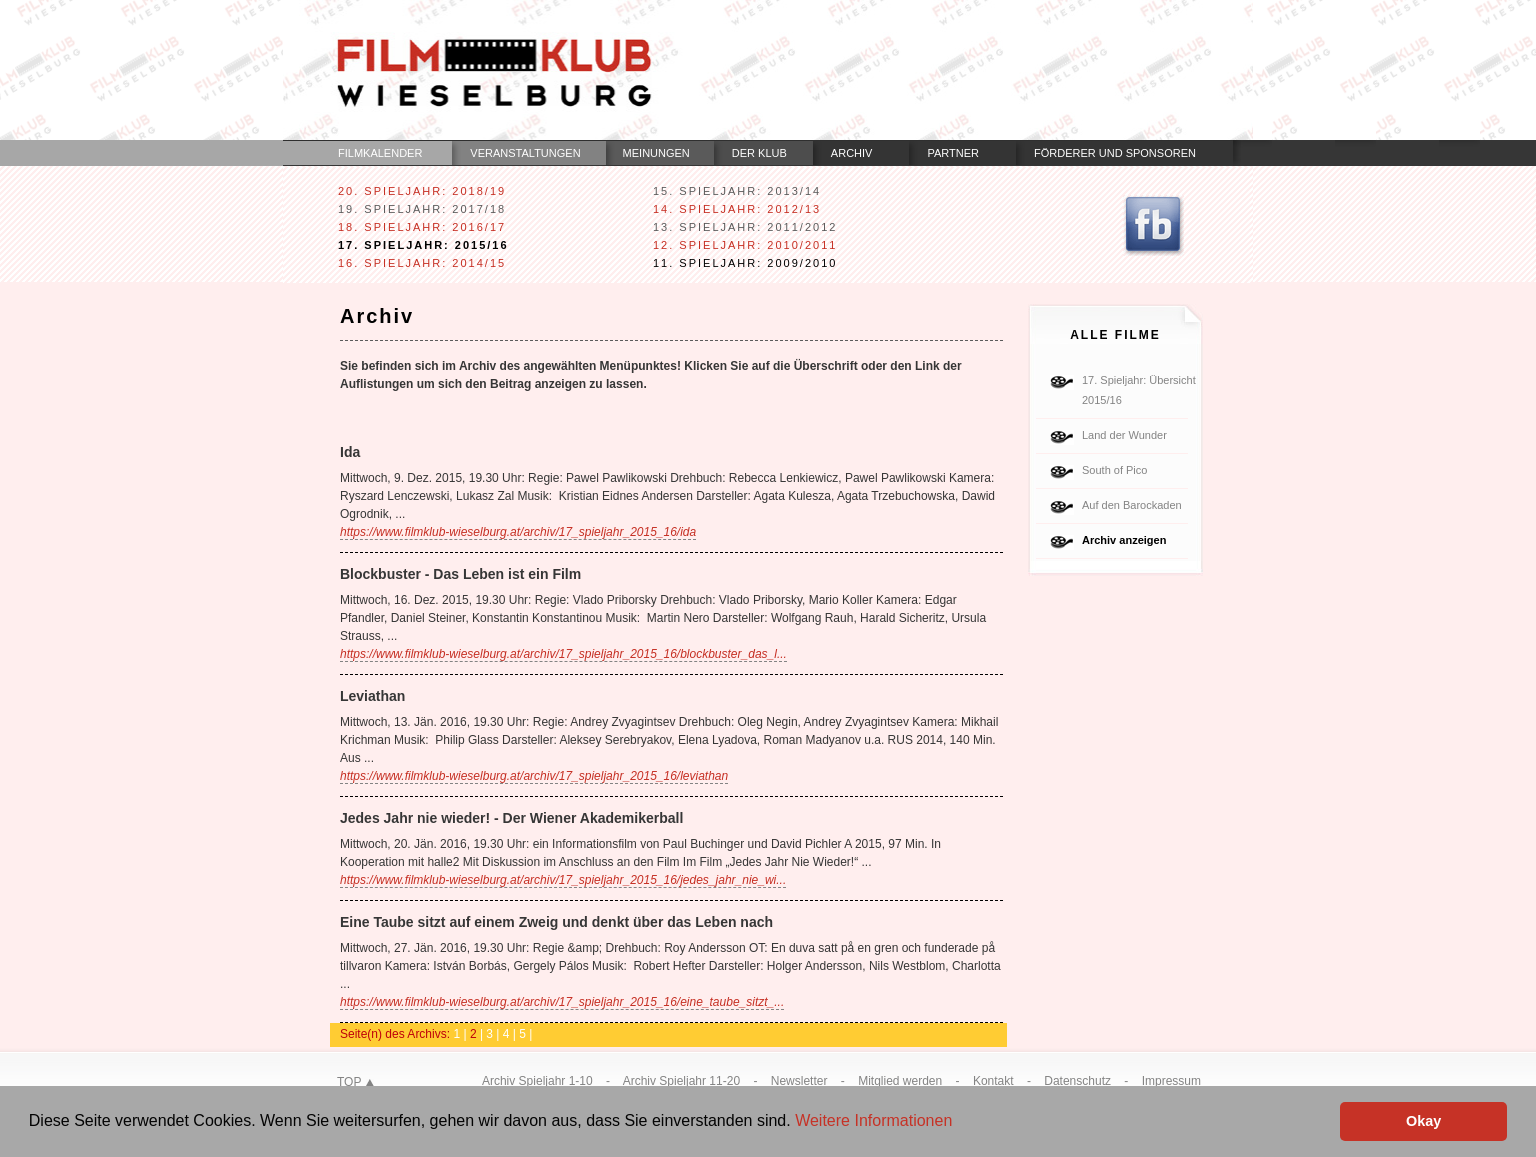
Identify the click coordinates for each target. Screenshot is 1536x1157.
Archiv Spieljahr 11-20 (681, 1081)
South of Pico (1114, 470)
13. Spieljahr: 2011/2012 (745, 227)
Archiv (852, 153)
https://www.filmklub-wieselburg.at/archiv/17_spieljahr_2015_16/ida (518, 532)
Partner (953, 153)
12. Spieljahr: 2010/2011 (745, 245)
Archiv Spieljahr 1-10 (537, 1081)
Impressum (1171, 1081)
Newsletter (799, 1081)
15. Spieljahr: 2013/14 (737, 191)
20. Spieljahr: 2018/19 (422, 191)
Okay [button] (1423, 1121)
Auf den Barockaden (1132, 505)
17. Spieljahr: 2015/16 (423, 245)
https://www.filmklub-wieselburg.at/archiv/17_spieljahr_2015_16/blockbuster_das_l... (563, 654)
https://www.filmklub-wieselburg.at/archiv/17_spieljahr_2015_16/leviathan (534, 776)
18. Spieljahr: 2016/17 (422, 227)
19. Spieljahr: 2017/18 (422, 209)
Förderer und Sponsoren (1115, 153)
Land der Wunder (1124, 435)
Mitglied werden (900, 1081)
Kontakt (993, 1081)
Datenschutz (1077, 1081)
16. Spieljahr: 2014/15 (422, 263)
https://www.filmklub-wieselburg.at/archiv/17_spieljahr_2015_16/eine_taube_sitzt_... (562, 1002)
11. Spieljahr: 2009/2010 (745, 263)
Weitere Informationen (873, 1120)
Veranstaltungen (525, 153)
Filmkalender (380, 153)
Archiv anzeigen (1124, 540)
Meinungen (656, 153)
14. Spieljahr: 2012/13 (737, 209)
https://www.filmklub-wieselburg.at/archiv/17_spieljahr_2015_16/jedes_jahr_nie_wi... (563, 880)
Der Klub (759, 153)
